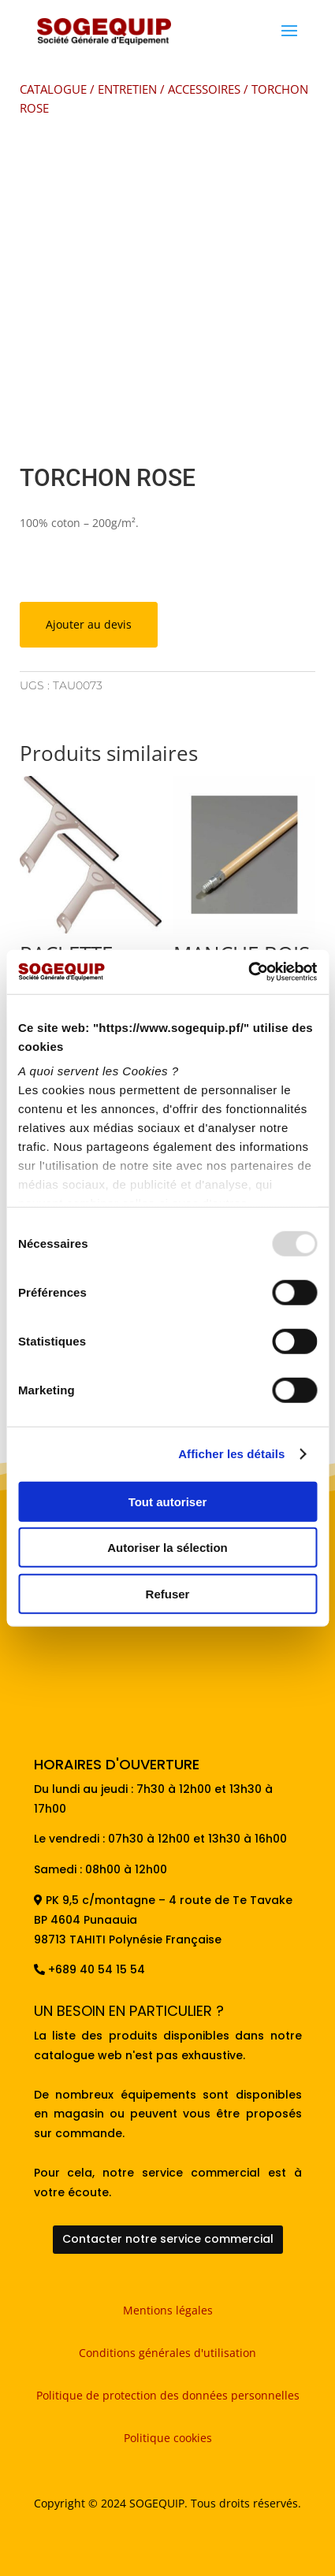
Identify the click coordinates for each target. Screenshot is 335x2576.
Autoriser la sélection (167, 1547)
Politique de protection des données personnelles (168, 2395)
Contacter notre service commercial (168, 2239)
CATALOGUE (53, 89)
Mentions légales (168, 2310)
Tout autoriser (167, 1501)
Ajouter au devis (89, 624)
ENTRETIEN (127, 89)
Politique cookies (168, 2437)
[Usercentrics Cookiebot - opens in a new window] (248, 972)
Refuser (168, 1593)
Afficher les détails (231, 1454)
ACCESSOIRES (204, 89)
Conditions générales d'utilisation (167, 2352)
